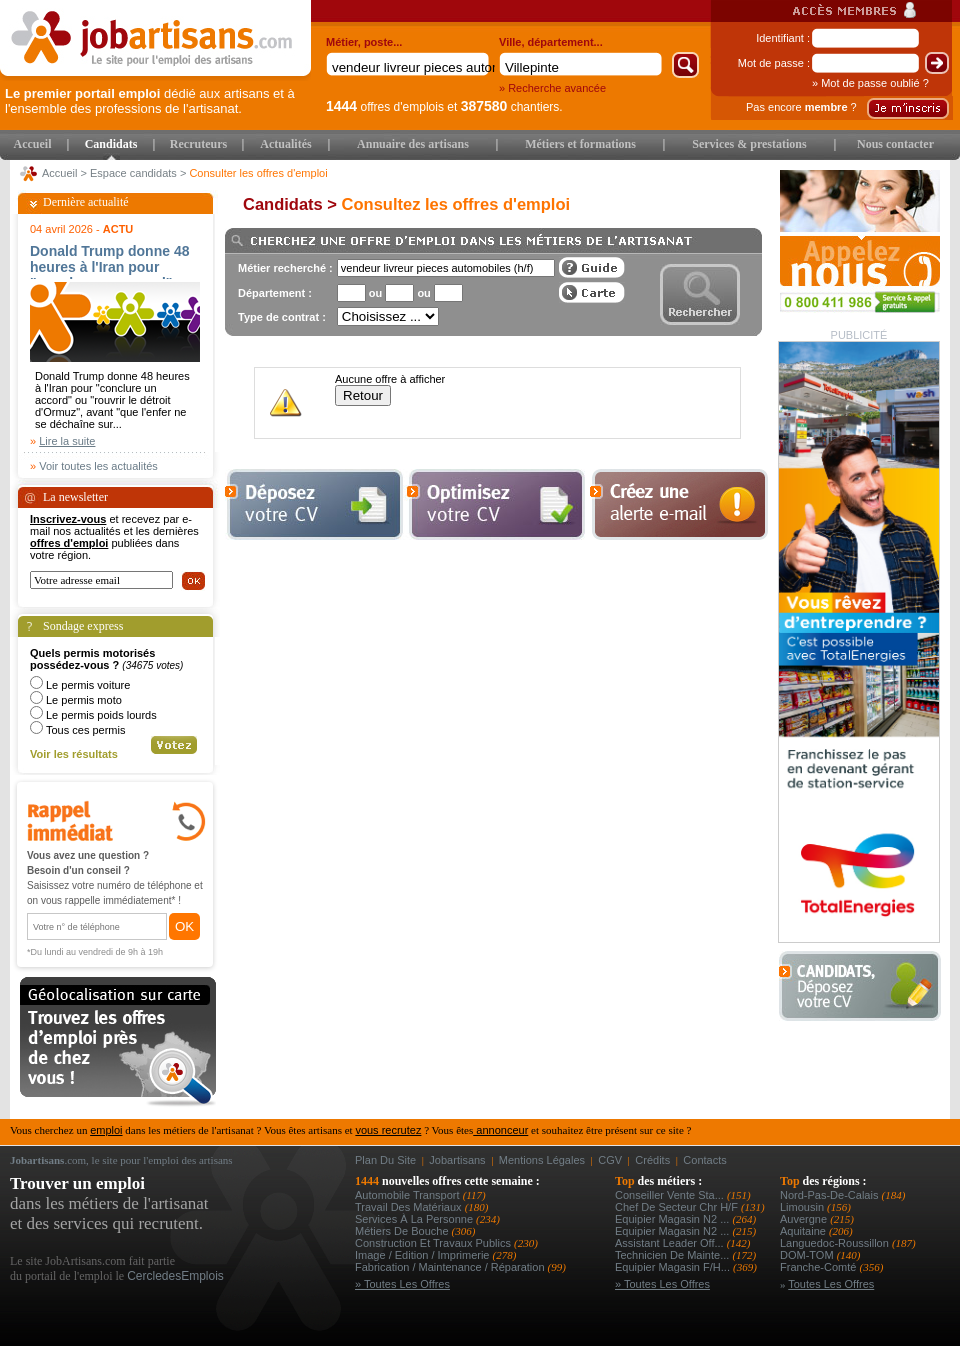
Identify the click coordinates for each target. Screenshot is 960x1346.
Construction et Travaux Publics (434, 1243)
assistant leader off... (671, 1243)
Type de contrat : (282, 317)
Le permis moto (84, 700)
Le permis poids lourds (101, 715)
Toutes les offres (831, 1284)
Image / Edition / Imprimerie (424, 1255)
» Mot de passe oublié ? (870, 83)
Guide (592, 267)
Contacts (704, 1160)
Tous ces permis (85, 730)
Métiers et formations (580, 144)
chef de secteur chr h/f (678, 1207)
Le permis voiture (88, 685)
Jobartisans (457, 1160)
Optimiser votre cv (494, 504)
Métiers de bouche (403, 1231)
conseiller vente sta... (671, 1195)
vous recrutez (388, 1130)
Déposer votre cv (314, 504)
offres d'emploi (69, 543)
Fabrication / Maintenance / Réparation (451, 1267)
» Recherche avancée (552, 88)
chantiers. (512, 107)
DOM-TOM (808, 1255)
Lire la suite (67, 441)
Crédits (652, 1160)
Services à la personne (415, 1219)
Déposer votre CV (865, 986)
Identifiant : (783, 38)
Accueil (33, 144)
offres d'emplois (385, 107)
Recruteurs (198, 144)
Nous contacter (895, 144)
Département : (275, 293)
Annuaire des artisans (413, 144)
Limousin (803, 1207)
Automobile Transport (409, 1195)
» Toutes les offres (402, 1284)
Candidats (111, 144)
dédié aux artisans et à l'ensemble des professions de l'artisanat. (150, 101)
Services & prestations (749, 144)
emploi (106, 1130)
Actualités (285, 144)
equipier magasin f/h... (674, 1267)
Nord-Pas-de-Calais (830, 1195)
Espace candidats (133, 173)
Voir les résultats (74, 754)
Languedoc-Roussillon (836, 1243)
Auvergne (805, 1219)
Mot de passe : (774, 63)
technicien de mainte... (673, 1255)
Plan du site (385, 1160)
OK (184, 926)
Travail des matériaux (410, 1207)
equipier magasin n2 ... (673, 1219)
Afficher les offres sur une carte (592, 292)
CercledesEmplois (175, 1276)
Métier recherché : (285, 268)
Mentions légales (542, 1160)
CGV (610, 1160)
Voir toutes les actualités (98, 466)
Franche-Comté (819, 1267)
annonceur (500, 1130)
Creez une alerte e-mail (679, 504)
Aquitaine (804, 1231)
